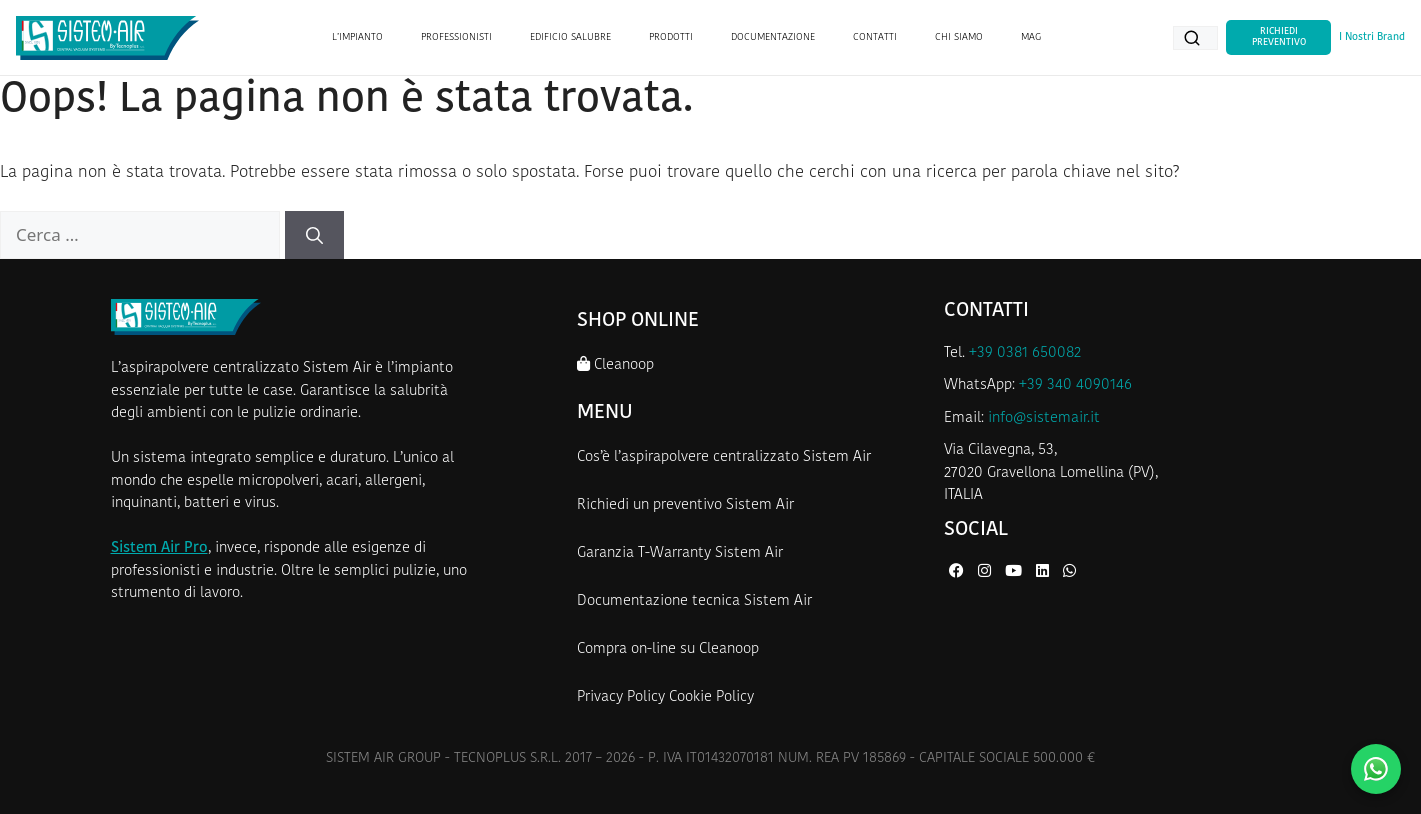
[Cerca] (314, 235)
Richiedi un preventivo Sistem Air (685, 505)
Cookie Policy (711, 697)
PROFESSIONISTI (456, 37)
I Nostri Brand (1372, 37)
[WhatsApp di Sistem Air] (1069, 572)
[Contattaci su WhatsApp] (1376, 769)
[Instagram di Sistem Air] (986, 572)
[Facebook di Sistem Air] (958, 572)
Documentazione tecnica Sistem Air (694, 601)
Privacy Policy (621, 697)
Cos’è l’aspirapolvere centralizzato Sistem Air (724, 457)
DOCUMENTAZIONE (773, 37)
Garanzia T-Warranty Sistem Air (680, 553)
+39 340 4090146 (1075, 385)
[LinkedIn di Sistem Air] (1044, 572)
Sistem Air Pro (159, 548)
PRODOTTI (671, 37)
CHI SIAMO (959, 37)
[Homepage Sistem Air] (107, 38)
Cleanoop (615, 364)
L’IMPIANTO (357, 37)
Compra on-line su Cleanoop (668, 649)
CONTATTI (875, 37)
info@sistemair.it (1044, 418)
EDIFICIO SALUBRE (570, 37)
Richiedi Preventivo (1279, 36)
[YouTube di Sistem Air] (1015, 572)
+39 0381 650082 (1025, 353)
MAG (1031, 37)
